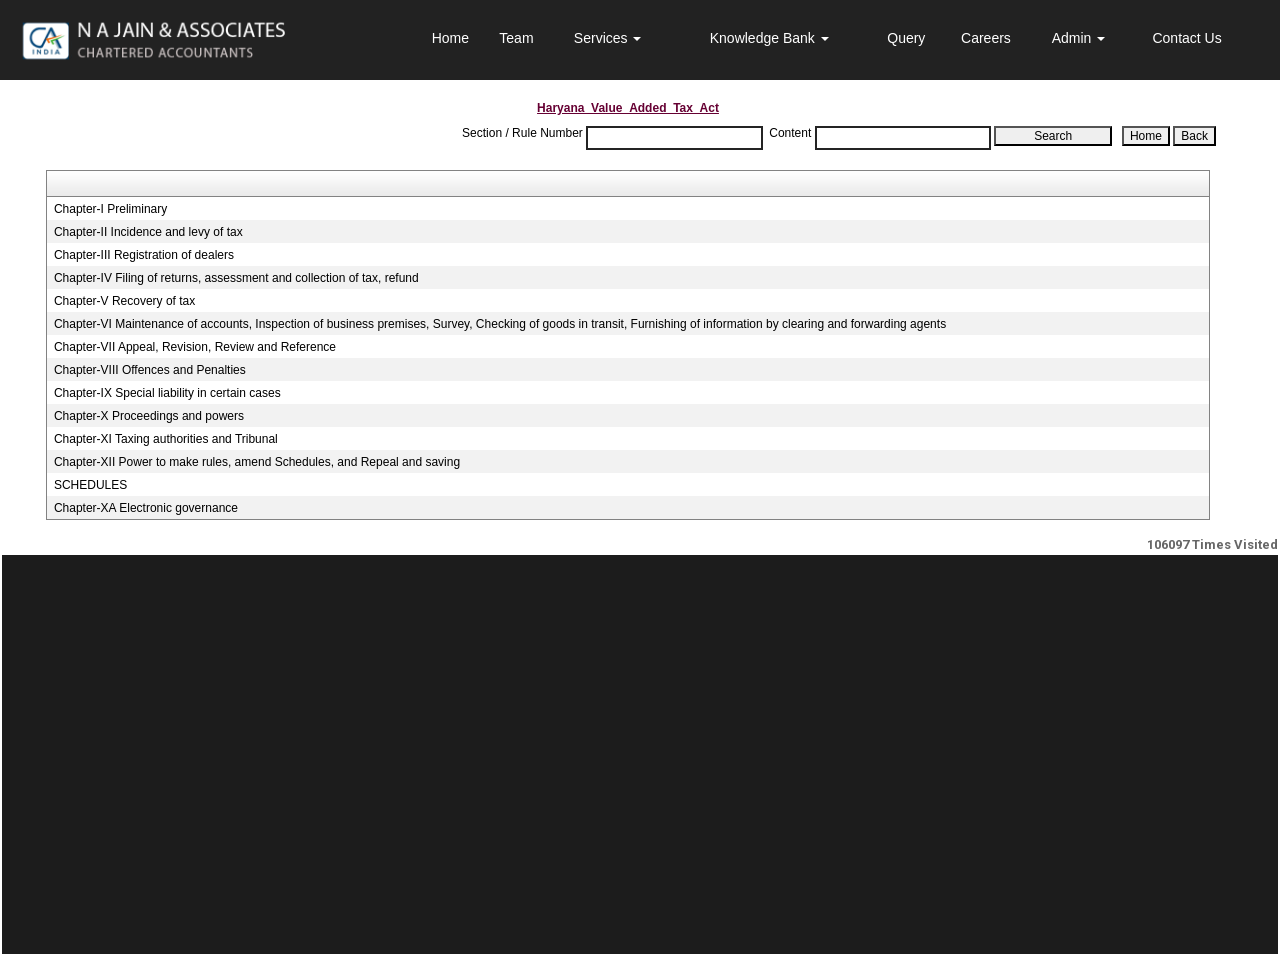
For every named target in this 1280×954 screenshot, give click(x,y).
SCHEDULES (90, 485)
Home (450, 38)
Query (906, 38)
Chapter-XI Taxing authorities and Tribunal (166, 439)
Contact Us (1186, 38)
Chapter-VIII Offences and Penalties (150, 370)
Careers (986, 38)
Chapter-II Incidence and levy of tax (148, 232)
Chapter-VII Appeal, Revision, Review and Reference (195, 347)
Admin (1079, 38)
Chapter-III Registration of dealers (144, 255)
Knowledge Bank (769, 38)
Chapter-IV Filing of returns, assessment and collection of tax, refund (236, 278)
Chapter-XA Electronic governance (146, 508)
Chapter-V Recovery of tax (124, 301)
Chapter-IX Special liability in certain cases (167, 393)
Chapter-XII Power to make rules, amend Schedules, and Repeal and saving (257, 462)
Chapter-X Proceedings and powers (149, 416)
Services (608, 38)
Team (516, 38)
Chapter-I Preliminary (110, 209)
